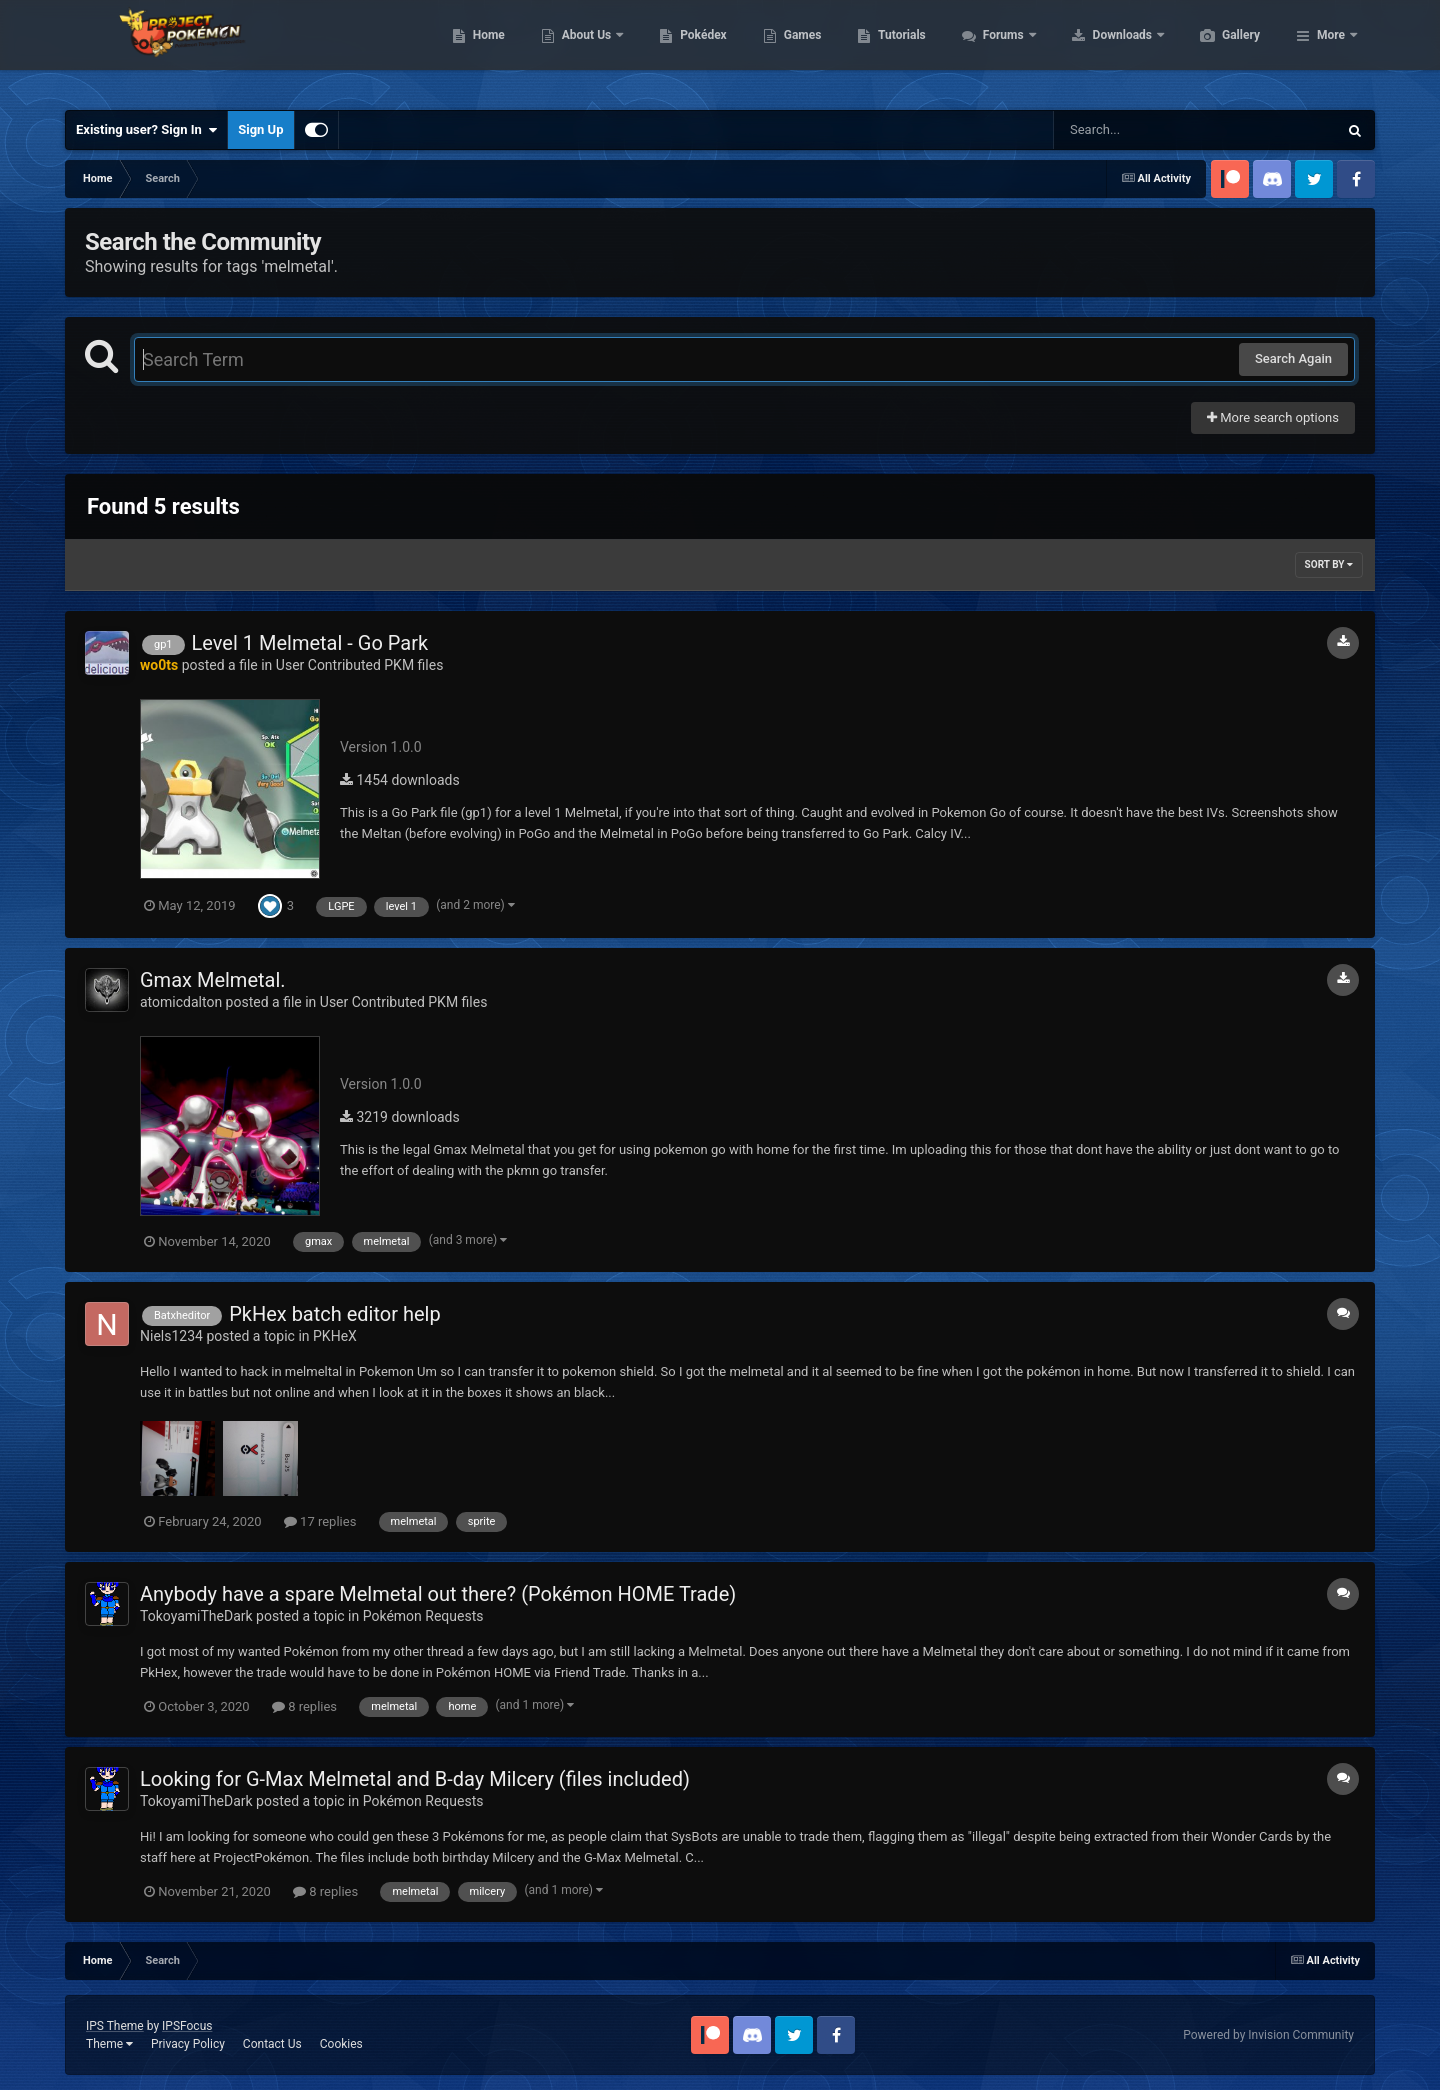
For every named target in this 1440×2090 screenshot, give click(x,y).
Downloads (1218, 50)
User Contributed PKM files (360, 665)
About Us (682, 50)
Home (583, 50)
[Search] (1145, 130)
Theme (109, 2044)
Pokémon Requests (423, 1616)
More (1331, 50)
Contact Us (272, 2044)
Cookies (341, 2044)
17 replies (320, 1521)
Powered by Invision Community (1268, 2035)
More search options (1273, 417)
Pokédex (798, 50)
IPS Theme (115, 2026)
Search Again (1293, 358)
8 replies (304, 1706)
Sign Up (260, 129)
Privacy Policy (188, 2044)
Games (897, 50)
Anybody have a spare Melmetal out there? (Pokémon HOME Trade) (438, 1594)
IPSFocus (187, 2026)
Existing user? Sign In (146, 130)
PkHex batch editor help (335, 1314)
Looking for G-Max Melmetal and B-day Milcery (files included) (415, 1779)
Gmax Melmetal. (213, 980)
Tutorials (996, 50)
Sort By (1329, 564)
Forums (1099, 50)
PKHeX (335, 1336)
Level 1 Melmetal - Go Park (310, 643)
